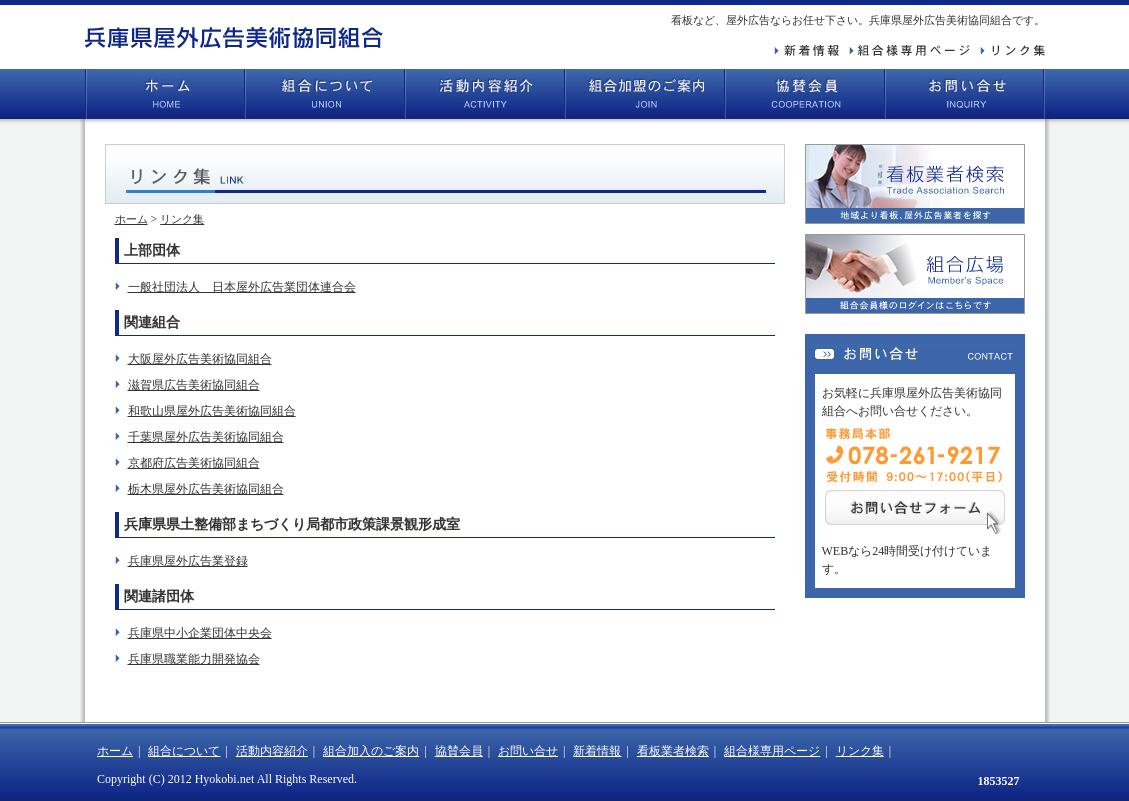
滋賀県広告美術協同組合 (194, 385)
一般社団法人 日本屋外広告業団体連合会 (242, 287)
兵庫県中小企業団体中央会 (200, 633)
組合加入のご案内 (371, 751)
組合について (325, 94)
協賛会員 (805, 94)
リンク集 (182, 219)
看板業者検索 (673, 751)
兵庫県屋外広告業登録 (188, 561)
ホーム (165, 94)
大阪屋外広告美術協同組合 (200, 359)
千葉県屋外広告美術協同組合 (206, 437)
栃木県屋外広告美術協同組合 (206, 489)
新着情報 (597, 751)
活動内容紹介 (485, 94)
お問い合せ (965, 94)
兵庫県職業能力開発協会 (194, 659)
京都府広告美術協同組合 (194, 463)
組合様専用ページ (772, 751)
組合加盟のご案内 (645, 94)
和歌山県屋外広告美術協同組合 (212, 411)
